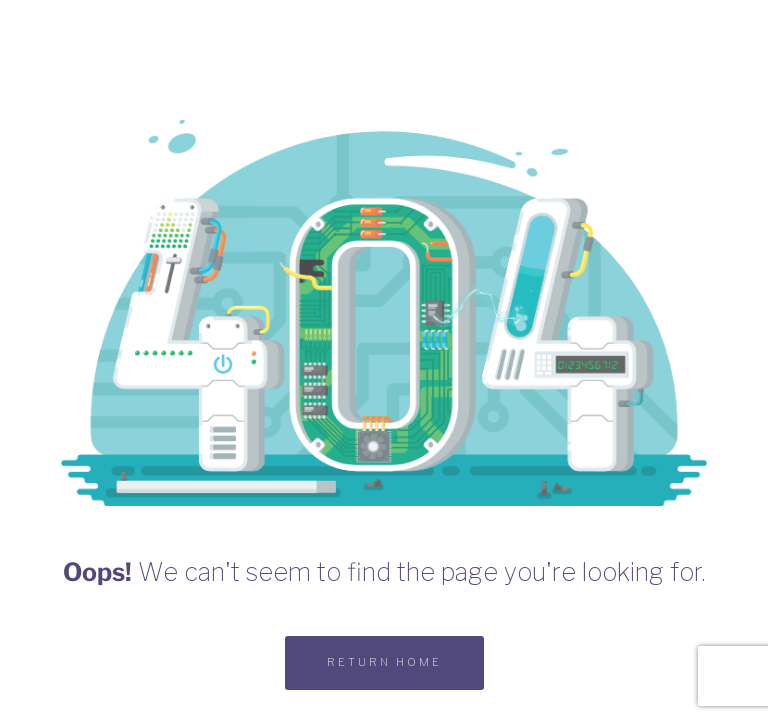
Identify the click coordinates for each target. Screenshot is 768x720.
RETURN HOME (384, 662)
